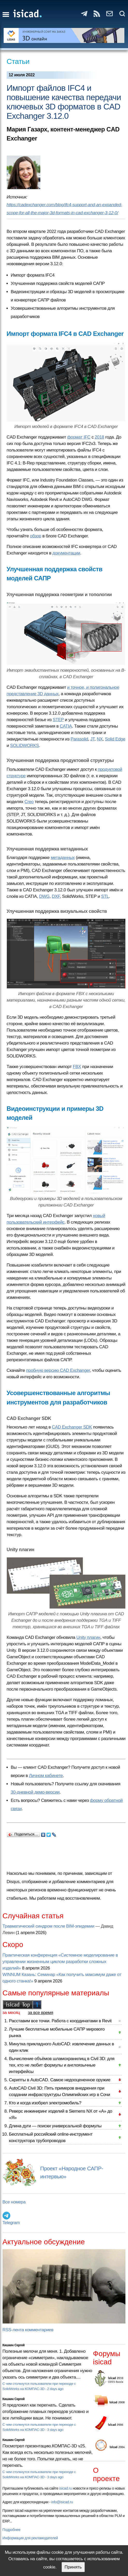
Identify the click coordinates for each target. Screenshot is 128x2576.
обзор (35, 536)
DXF (56, 896)
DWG (44, 896)
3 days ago (55, 2430)
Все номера (14, 2202)
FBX (77, 1066)
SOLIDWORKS (24, 745)
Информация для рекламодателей (30, 2538)
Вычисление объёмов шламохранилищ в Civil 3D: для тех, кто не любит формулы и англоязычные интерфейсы (62, 2065)
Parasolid (79, 739)
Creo (29, 801)
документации (66, 553)
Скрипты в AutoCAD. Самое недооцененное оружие (59, 2079)
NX (100, 739)
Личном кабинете (46, 1775)
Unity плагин (88, 1637)
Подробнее (11, 2530)
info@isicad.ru (62, 2502)
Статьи (18, 61)
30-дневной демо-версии (35, 1792)
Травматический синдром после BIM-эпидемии (48, 1926)
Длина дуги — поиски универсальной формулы (55, 2125)
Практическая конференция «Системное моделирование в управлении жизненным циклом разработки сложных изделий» (60, 1962)
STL (105, 896)
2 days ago (55, 2389)
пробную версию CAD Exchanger (58, 1370)
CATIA (66, 726)
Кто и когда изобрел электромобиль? (45, 2102)
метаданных (63, 857)
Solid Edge (115, 739)
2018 (99, 437)
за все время (40, 2012)
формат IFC (79, 437)
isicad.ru (65, 2488)
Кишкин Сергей (14, 2345)
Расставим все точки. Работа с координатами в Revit (60, 2020)
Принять (73, 2567)
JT (92, 739)
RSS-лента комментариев (28, 2329)
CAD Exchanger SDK (72, 1427)
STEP (58, 719)
